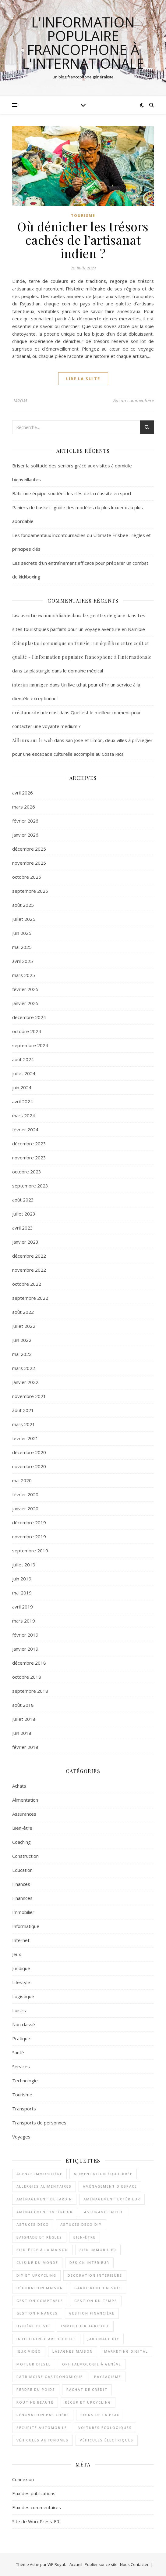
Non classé (23, 2024)
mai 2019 (22, 1593)
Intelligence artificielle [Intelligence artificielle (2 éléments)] (46, 2338)
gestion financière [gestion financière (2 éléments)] (92, 2313)
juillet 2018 (23, 1719)
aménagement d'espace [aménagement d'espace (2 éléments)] (110, 2186)
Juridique (21, 1968)
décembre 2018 (29, 1663)
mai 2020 (22, 1480)
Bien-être (22, 1828)
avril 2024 (22, 1101)
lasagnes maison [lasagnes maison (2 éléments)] (72, 2351)
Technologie (25, 2080)
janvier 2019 (25, 1649)
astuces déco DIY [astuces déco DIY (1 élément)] (81, 2224)
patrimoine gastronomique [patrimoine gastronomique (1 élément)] (49, 2376)
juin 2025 (21, 933)
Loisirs (19, 2010)
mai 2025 (22, 947)
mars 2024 (23, 1115)
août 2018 (23, 1705)
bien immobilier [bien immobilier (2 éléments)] (97, 2249)
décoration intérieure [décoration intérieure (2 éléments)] (95, 2275)
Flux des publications (33, 2493)
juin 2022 (21, 1340)
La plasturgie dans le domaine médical (63, 671)
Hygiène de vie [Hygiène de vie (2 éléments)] (33, 2326)
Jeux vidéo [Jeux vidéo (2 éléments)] (28, 2351)
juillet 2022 (23, 1326)
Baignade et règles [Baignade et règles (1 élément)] (39, 2237)
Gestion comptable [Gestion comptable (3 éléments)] (39, 2300)
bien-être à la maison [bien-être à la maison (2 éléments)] (42, 2249)
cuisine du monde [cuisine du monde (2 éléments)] (37, 2262)
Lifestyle (21, 1982)
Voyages (21, 2137)
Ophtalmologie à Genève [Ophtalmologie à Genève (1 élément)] (91, 2364)
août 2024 (23, 1059)
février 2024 (25, 1129)
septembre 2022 (30, 1298)
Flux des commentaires (36, 2507)
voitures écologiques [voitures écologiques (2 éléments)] (105, 2427)
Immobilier (23, 1912)
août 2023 (23, 1200)
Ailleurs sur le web (32, 740)
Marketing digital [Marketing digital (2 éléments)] (126, 2351)
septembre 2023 (30, 1186)
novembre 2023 (29, 1158)
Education (22, 1870)
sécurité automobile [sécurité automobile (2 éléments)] (41, 2427)
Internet (21, 1940)
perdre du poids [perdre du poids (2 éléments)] (35, 2389)
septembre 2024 (30, 1045)
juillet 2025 (23, 919)
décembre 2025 (29, 849)
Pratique (21, 2038)
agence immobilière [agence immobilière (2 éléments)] (39, 2173)
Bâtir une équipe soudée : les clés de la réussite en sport (72, 493)
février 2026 (25, 821)
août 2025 (23, 905)
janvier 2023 (25, 1242)
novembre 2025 (29, 863)
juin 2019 (21, 1579)
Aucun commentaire (133, 400)
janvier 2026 (25, 835)
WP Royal (56, 2564)
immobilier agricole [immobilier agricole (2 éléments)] (85, 2326)
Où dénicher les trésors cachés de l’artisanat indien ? (83, 239)
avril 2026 (22, 793)
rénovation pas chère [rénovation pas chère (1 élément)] (42, 2414)
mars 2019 (23, 1621)
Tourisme (83, 215)
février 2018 (25, 1747)
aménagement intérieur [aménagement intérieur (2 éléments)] (44, 2212)
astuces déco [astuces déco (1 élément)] (32, 2224)
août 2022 (23, 1312)
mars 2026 (23, 807)
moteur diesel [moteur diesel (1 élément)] (33, 2364)
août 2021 (23, 1410)
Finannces (22, 1898)
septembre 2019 (30, 1550)
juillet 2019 (23, 1565)
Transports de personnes (39, 2123)
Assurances (24, 1814)
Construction (25, 1856)
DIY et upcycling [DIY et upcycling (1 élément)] (36, 2275)
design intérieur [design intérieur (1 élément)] (89, 2262)
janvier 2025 (25, 1003)
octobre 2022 (26, 1284)
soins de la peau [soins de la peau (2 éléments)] (100, 2414)
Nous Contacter (134, 2564)
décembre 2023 (29, 1143)
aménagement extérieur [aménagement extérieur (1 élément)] (111, 2199)
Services (21, 2066)
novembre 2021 (29, 1396)
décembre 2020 (29, 1452)
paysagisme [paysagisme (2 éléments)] (107, 2376)
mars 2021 (23, 1424)
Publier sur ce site (101, 2564)
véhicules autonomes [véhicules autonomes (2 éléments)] (42, 2440)
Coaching (21, 1842)
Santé (18, 2052)
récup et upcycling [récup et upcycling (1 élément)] (88, 2402)
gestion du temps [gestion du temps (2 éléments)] (95, 2300)
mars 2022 (23, 1368)
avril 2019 (22, 1607)
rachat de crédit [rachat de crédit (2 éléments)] (87, 2389)
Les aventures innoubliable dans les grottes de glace (68, 615)
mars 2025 (23, 975)
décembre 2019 (29, 1522)
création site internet (35, 712)
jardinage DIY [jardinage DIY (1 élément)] (103, 2338)
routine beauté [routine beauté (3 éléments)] (35, 2402)
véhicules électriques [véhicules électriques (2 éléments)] (106, 2440)
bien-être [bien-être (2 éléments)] (84, 2237)
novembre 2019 (29, 1536)
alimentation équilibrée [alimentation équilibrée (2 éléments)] (103, 2173)
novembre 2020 (29, 1466)
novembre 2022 (29, 1270)
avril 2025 (22, 961)
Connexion (23, 2479)
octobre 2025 (26, 877)
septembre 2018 (30, 1691)
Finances (21, 1884)
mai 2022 (22, 1354)
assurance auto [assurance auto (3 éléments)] (103, 2212)
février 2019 (25, 1635)
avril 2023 (22, 1228)
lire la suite (83, 378)
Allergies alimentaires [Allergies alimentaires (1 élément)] (44, 2186)
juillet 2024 (23, 1073)
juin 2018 (21, 1733)
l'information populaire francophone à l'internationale (83, 42)
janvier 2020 (25, 1508)
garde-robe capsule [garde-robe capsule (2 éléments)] (98, 2288)
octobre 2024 (26, 1031)
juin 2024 (21, 1087)
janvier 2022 (25, 1382)
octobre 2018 (26, 1677)
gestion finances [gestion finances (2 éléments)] (37, 2313)
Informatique (25, 1926)
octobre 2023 (26, 1172)
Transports (24, 2109)
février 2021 (25, 1438)
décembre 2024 (29, 1017)
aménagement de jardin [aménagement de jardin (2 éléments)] (44, 2199)
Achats (19, 1786)
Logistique (23, 1996)
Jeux (16, 1954)
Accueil (75, 2564)
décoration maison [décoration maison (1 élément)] (39, 2288)
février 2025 (25, 989)
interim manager (30, 685)
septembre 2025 (30, 891)
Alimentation (25, 1800)
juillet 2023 (23, 1214)
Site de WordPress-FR (35, 2521)
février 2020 (25, 1494)
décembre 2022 (29, 1256)
